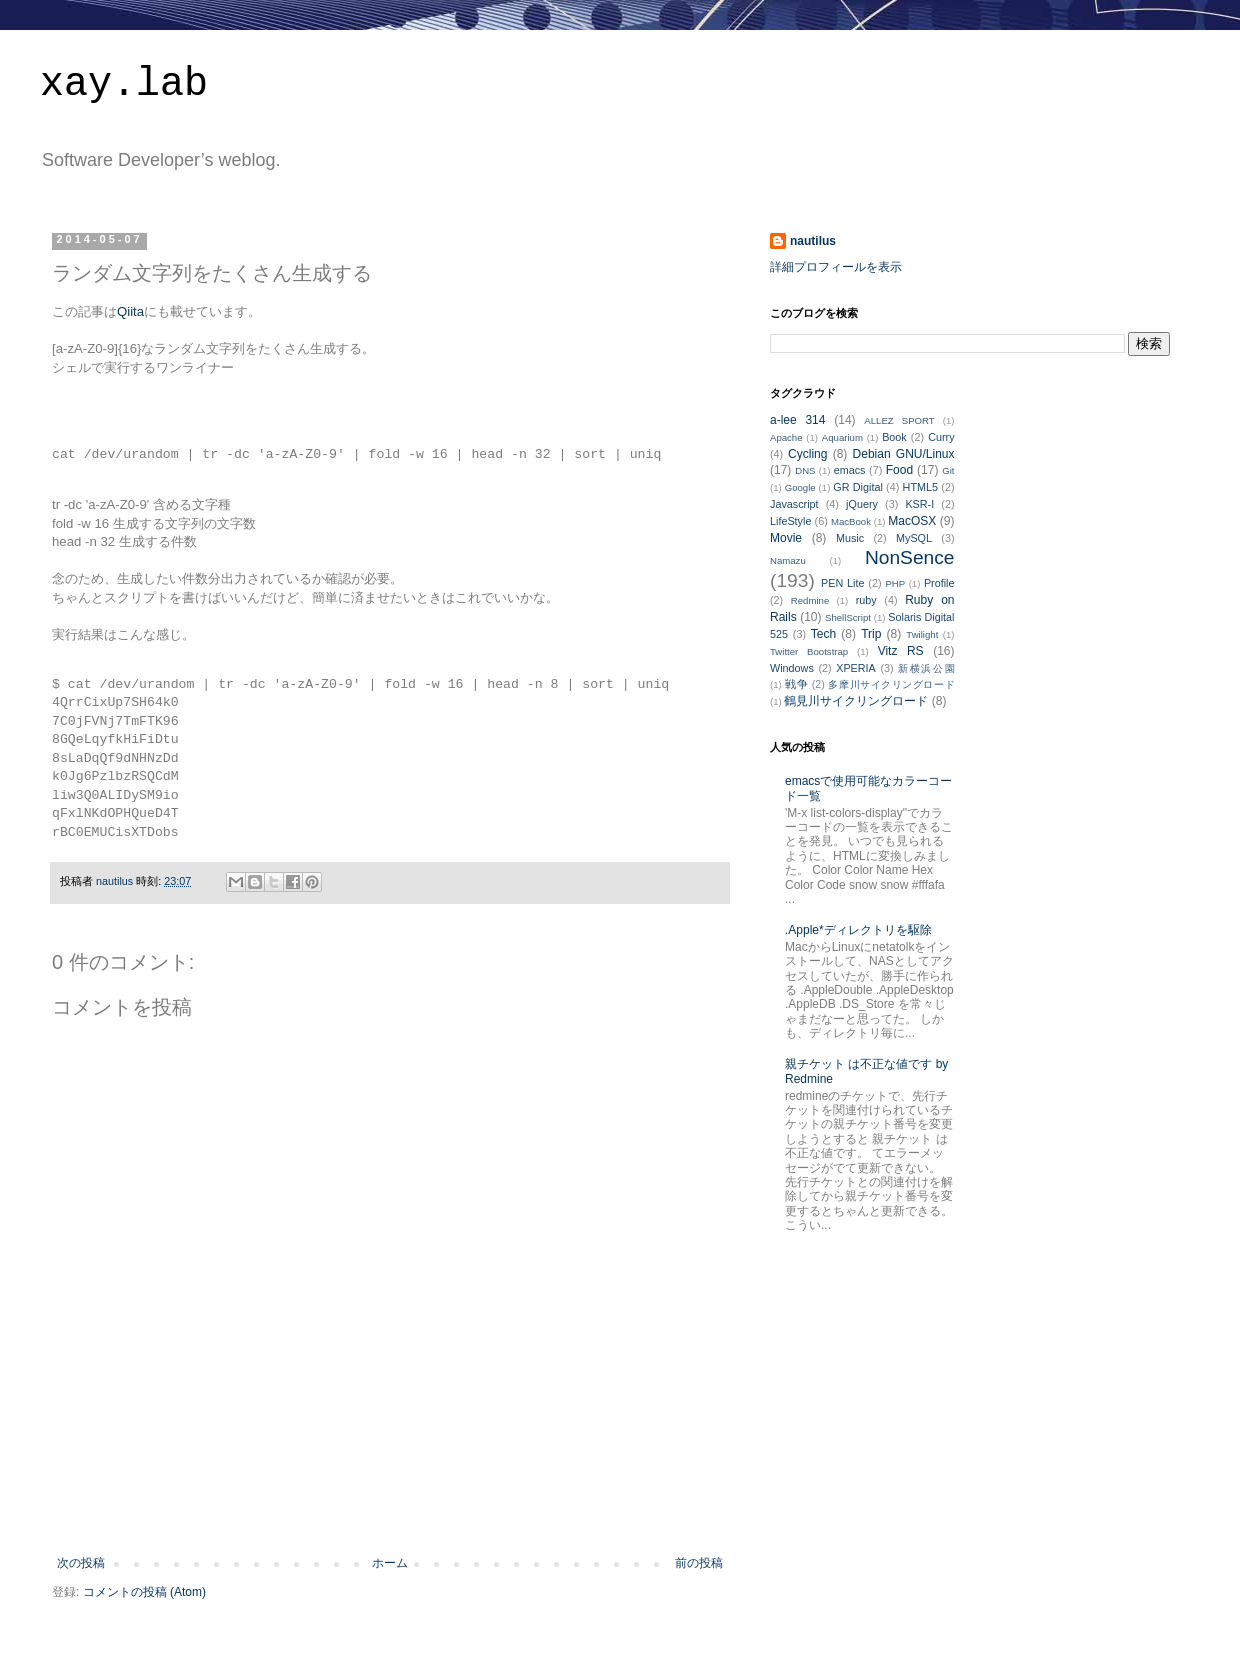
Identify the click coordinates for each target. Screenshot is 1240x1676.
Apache (786, 437)
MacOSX (912, 521)
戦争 (796, 684)
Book (894, 437)
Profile (939, 583)
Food (899, 470)
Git (948, 470)
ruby (866, 600)
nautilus (813, 241)
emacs (850, 470)
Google (800, 487)
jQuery (862, 504)
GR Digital (858, 487)
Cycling (807, 454)
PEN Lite (842, 583)
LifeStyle (790, 521)
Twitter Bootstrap (809, 651)
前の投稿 (699, 1563)
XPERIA (856, 668)
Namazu (788, 560)
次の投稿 (81, 1563)
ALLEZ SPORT (899, 420)
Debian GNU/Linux (904, 454)
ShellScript (848, 617)
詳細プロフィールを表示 (836, 267)
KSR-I (919, 504)
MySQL (914, 538)
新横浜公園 (926, 668)
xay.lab (124, 84)
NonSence (910, 557)
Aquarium (842, 437)
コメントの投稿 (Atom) (144, 1592)
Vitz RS (901, 651)
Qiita (130, 311)
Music (850, 538)
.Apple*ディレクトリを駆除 (858, 930)
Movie (786, 538)
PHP (895, 583)
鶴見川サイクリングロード (856, 701)
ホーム (390, 1563)
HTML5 (920, 487)
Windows (792, 668)
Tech (823, 634)
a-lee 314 (797, 420)
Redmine (810, 600)
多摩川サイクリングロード (891, 684)
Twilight (922, 634)
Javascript (794, 504)
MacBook (851, 521)
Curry (941, 437)
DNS (805, 470)
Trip (871, 634)
